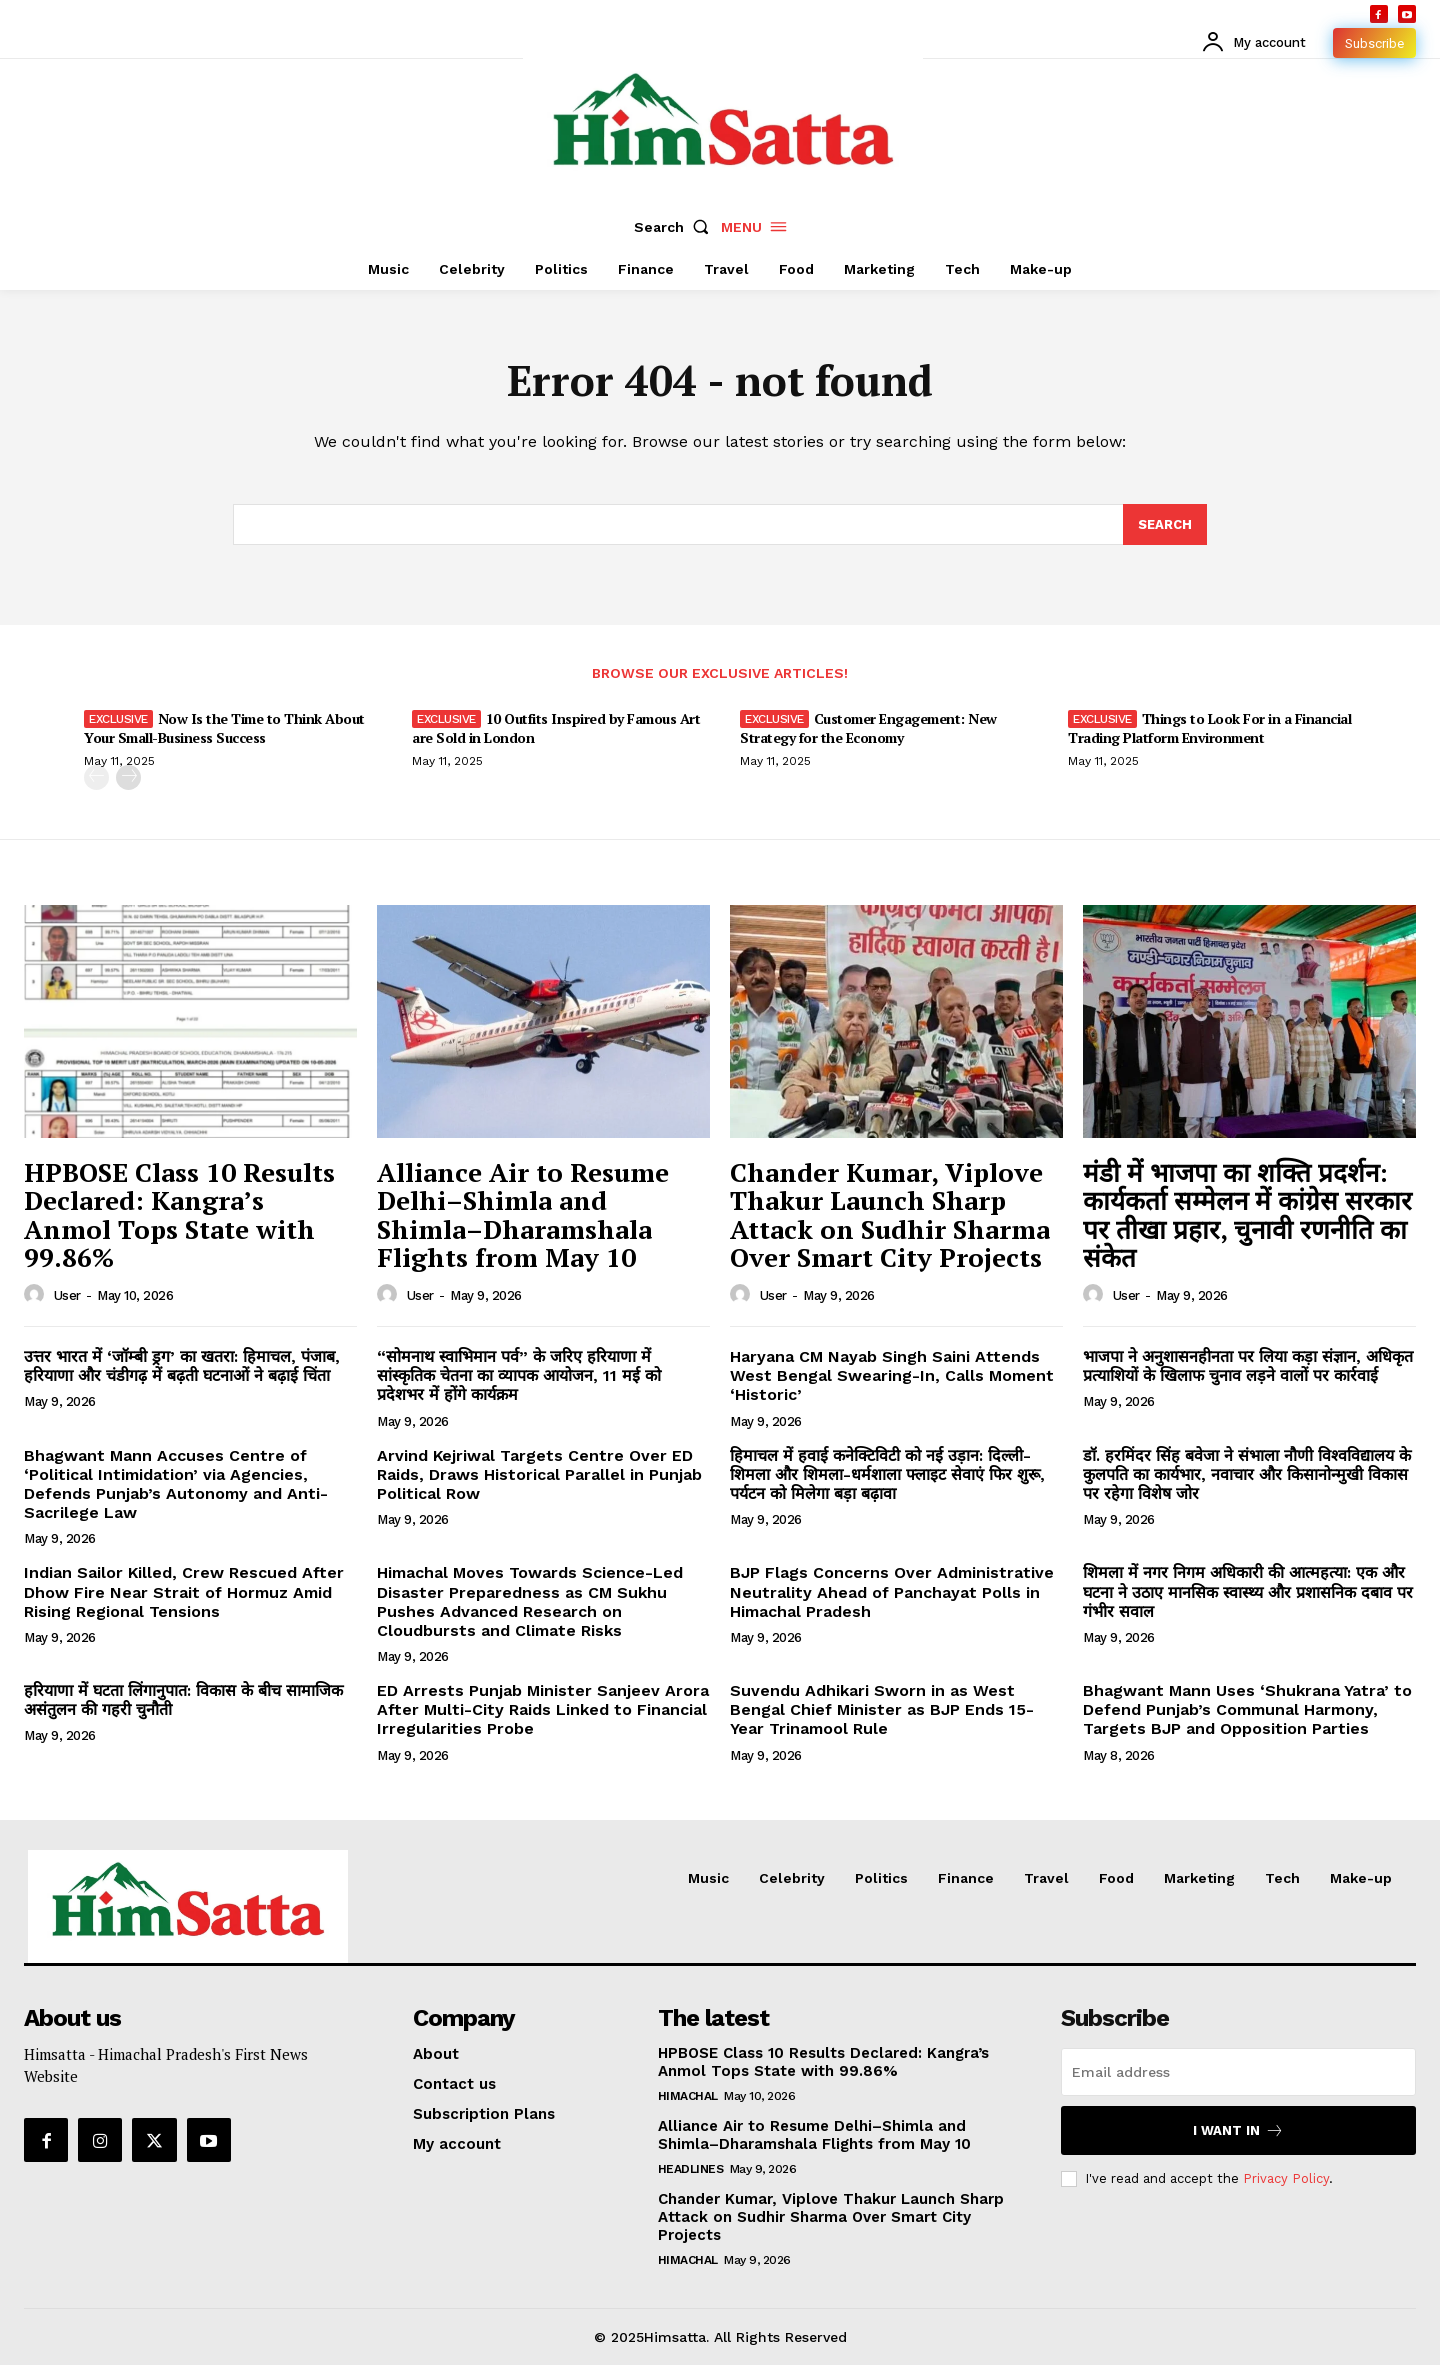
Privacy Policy (1286, 2177)
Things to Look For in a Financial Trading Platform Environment (1209, 727)
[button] (676, 227)
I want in (1238, 2130)
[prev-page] (96, 777)
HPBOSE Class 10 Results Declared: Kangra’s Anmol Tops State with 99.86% (179, 1215)
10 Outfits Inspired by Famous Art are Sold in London (556, 727)
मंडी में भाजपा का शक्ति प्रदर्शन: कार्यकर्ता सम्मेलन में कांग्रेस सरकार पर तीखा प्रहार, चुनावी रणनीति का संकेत (1247, 1215)
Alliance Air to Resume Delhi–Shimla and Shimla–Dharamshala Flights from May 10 (523, 1215)
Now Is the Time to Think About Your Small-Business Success (224, 727)
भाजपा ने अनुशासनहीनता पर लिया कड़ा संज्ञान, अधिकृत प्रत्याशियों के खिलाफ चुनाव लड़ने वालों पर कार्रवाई (1248, 1366)
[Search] (1165, 525)
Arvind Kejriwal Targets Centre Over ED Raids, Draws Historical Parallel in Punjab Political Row (539, 1474)
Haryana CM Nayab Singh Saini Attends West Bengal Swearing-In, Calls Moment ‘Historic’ (892, 1375)
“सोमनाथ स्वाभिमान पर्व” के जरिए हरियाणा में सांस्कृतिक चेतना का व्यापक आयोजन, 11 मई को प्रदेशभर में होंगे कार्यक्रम (519, 1375)
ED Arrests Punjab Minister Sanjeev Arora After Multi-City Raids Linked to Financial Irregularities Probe (543, 1709)
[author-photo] (37, 1295)
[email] (1238, 2072)
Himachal (688, 2096)
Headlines (691, 2169)
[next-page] (128, 777)
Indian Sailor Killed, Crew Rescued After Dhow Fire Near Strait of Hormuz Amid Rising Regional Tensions (184, 1591)
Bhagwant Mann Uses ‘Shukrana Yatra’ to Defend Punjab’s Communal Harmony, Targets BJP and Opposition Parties (1247, 1709)
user (67, 1295)
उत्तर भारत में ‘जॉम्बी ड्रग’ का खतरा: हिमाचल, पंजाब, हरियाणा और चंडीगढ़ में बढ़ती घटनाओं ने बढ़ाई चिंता (182, 1366)
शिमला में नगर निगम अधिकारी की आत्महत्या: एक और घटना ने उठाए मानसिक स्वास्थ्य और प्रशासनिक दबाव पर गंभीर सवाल (1248, 1591)
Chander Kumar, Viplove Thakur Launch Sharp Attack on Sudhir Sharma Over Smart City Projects (890, 1215)
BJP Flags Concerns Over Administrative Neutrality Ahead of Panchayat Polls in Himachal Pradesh (892, 1591)
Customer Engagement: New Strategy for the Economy (868, 727)
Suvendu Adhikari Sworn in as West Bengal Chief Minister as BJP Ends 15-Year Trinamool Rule (882, 1709)
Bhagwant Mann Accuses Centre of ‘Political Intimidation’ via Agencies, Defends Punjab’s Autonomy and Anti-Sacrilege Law (176, 1484)
